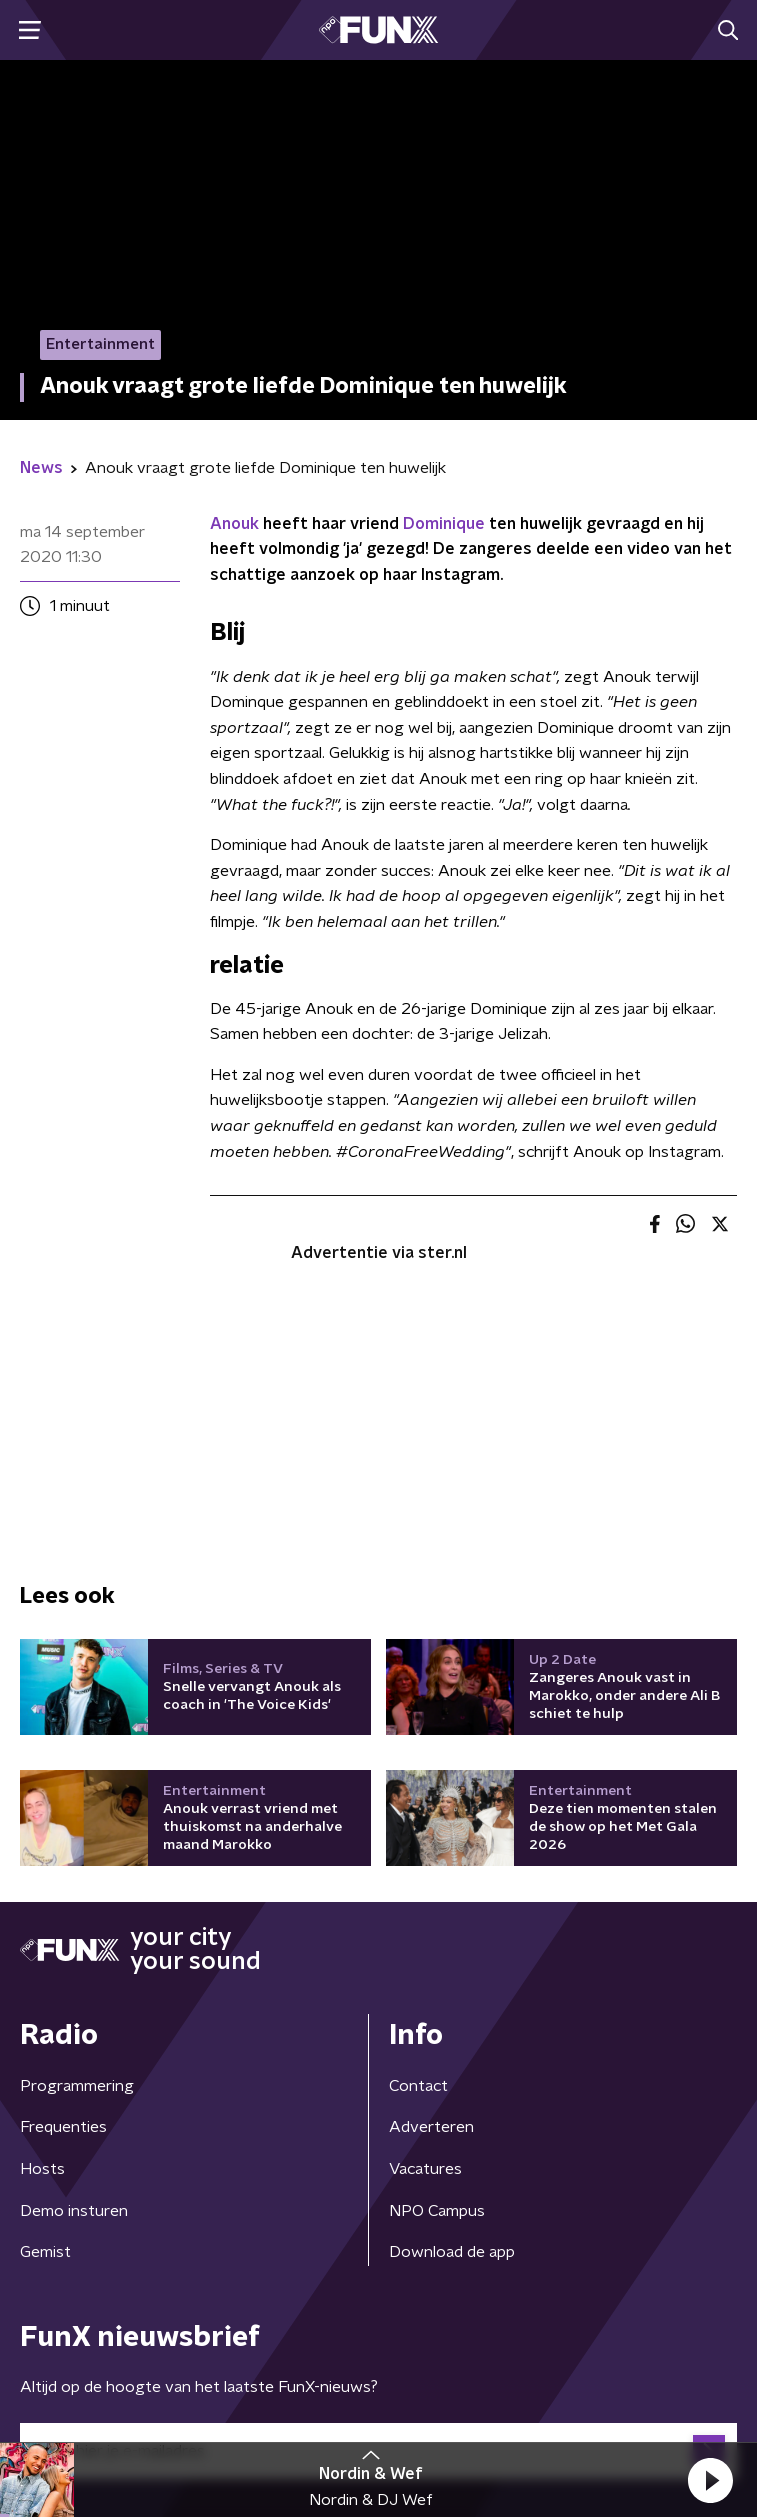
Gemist (45, 2252)
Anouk (234, 524)
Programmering (77, 2086)
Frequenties (63, 2127)
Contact (418, 2086)
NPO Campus (437, 2211)
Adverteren (431, 2127)
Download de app (452, 2252)
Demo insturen (74, 2211)
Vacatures (425, 2169)
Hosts (42, 2169)
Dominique (444, 524)
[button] (710, 2480)
